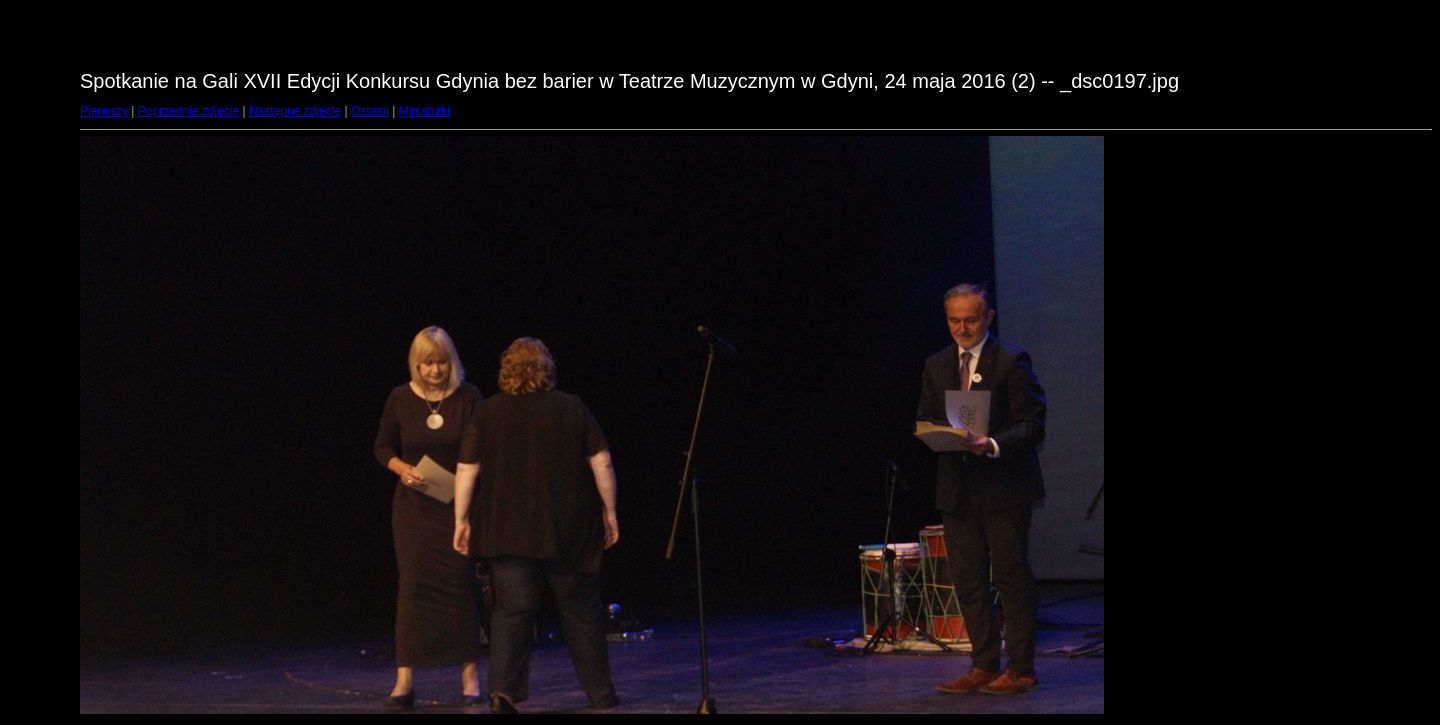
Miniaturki (424, 111)
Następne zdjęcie (295, 111)
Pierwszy (104, 111)
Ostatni (370, 111)
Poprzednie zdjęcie (188, 111)
